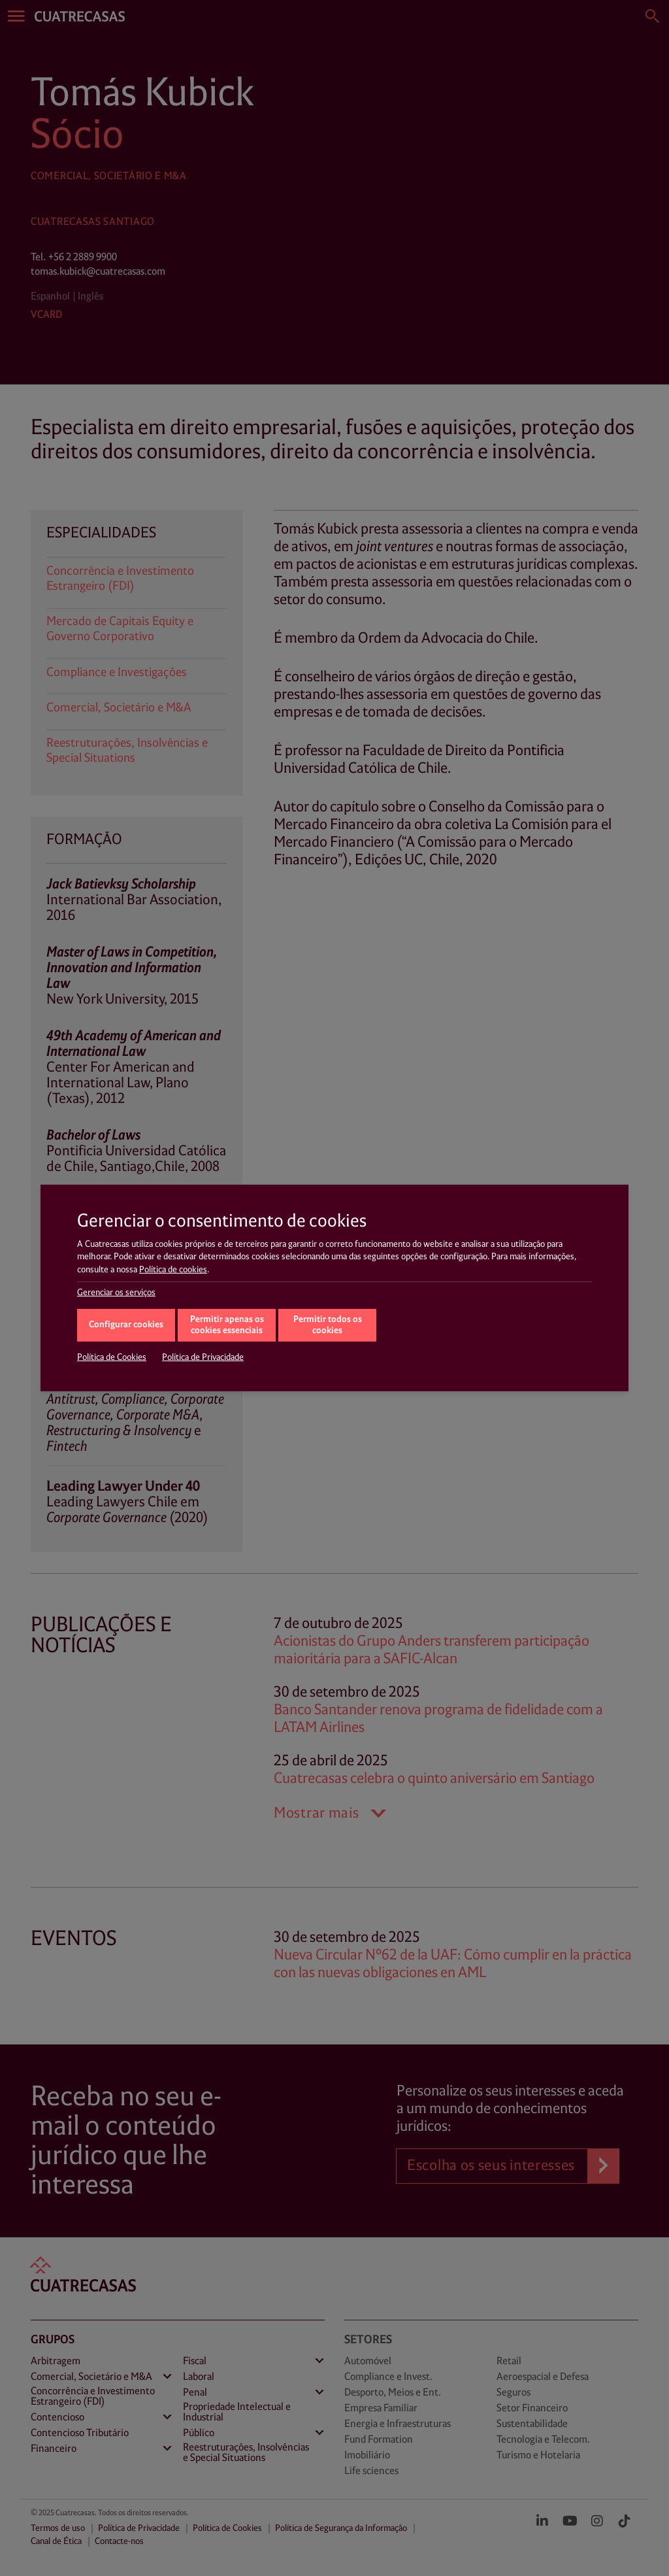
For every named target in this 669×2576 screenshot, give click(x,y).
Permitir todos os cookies (327, 1325)
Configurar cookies (126, 1324)
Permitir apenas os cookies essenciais (227, 1325)
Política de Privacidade (203, 1357)
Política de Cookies (111, 1357)
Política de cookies (173, 1269)
